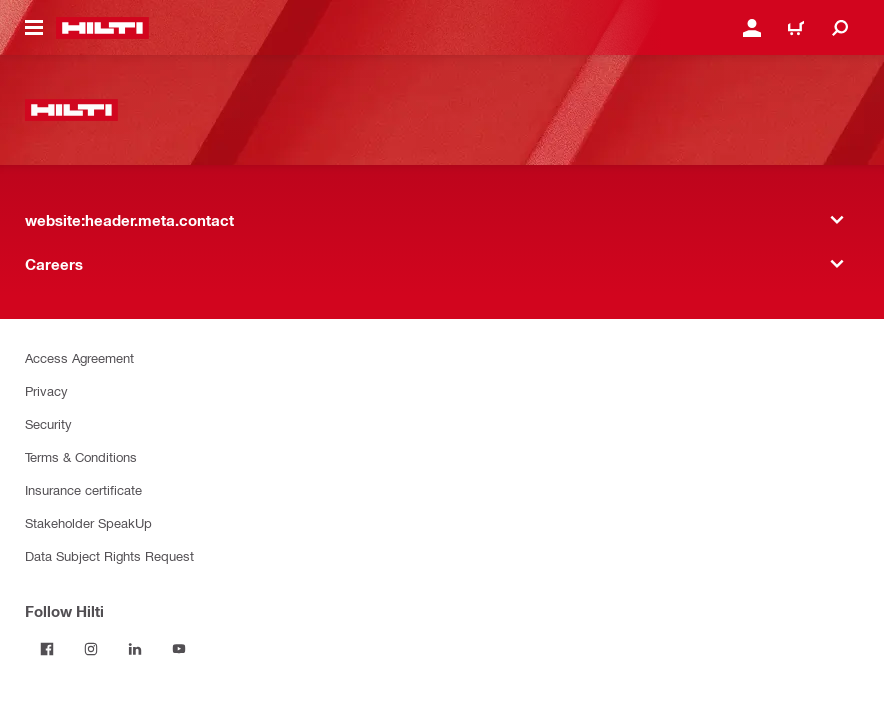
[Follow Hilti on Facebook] (47, 649)
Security (48, 423)
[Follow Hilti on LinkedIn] (135, 649)
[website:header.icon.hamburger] (34, 28)
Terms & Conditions (81, 456)
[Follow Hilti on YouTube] (179, 649)
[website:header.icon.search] (840, 28)
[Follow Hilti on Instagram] (91, 649)
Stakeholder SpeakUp (88, 522)
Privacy (46, 390)
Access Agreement (79, 357)
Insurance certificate (83, 489)
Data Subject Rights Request (109, 555)
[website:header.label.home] (102, 28)
